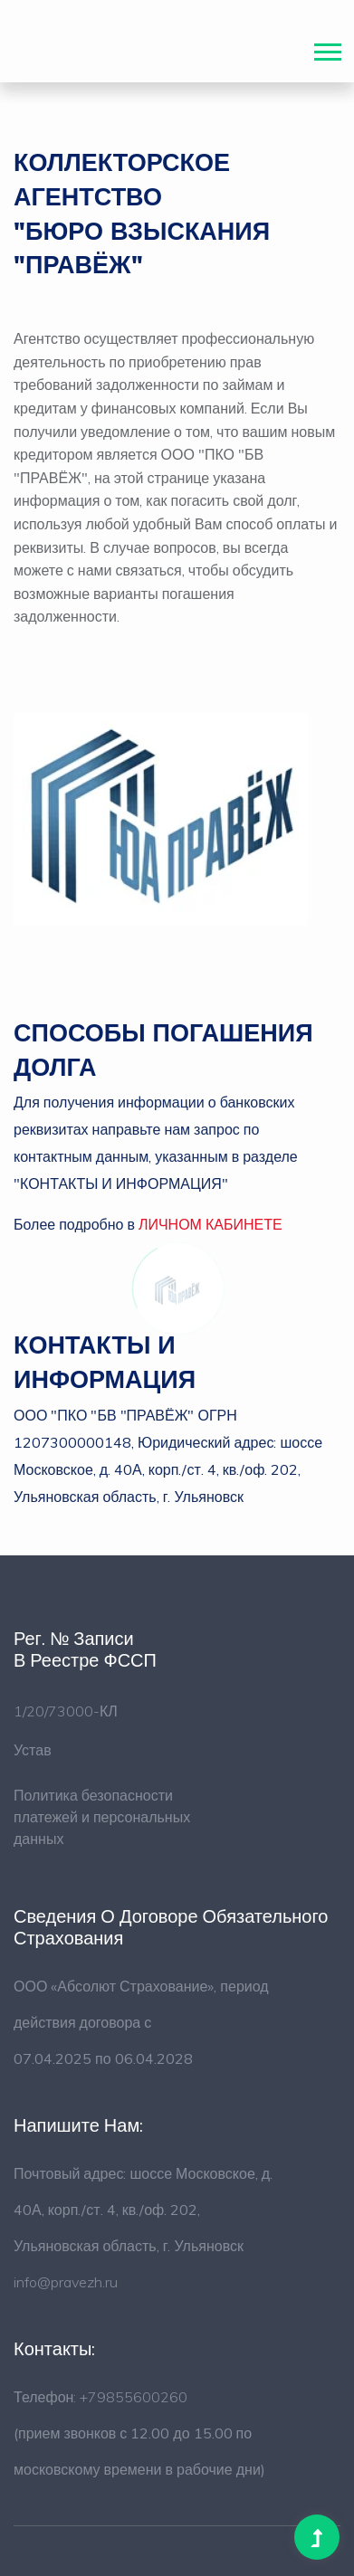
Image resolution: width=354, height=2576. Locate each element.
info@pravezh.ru (66, 2282)
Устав (33, 1750)
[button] (326, 48)
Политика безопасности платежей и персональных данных (102, 1817)
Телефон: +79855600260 (100, 2397)
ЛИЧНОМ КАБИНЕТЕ (210, 1224)
